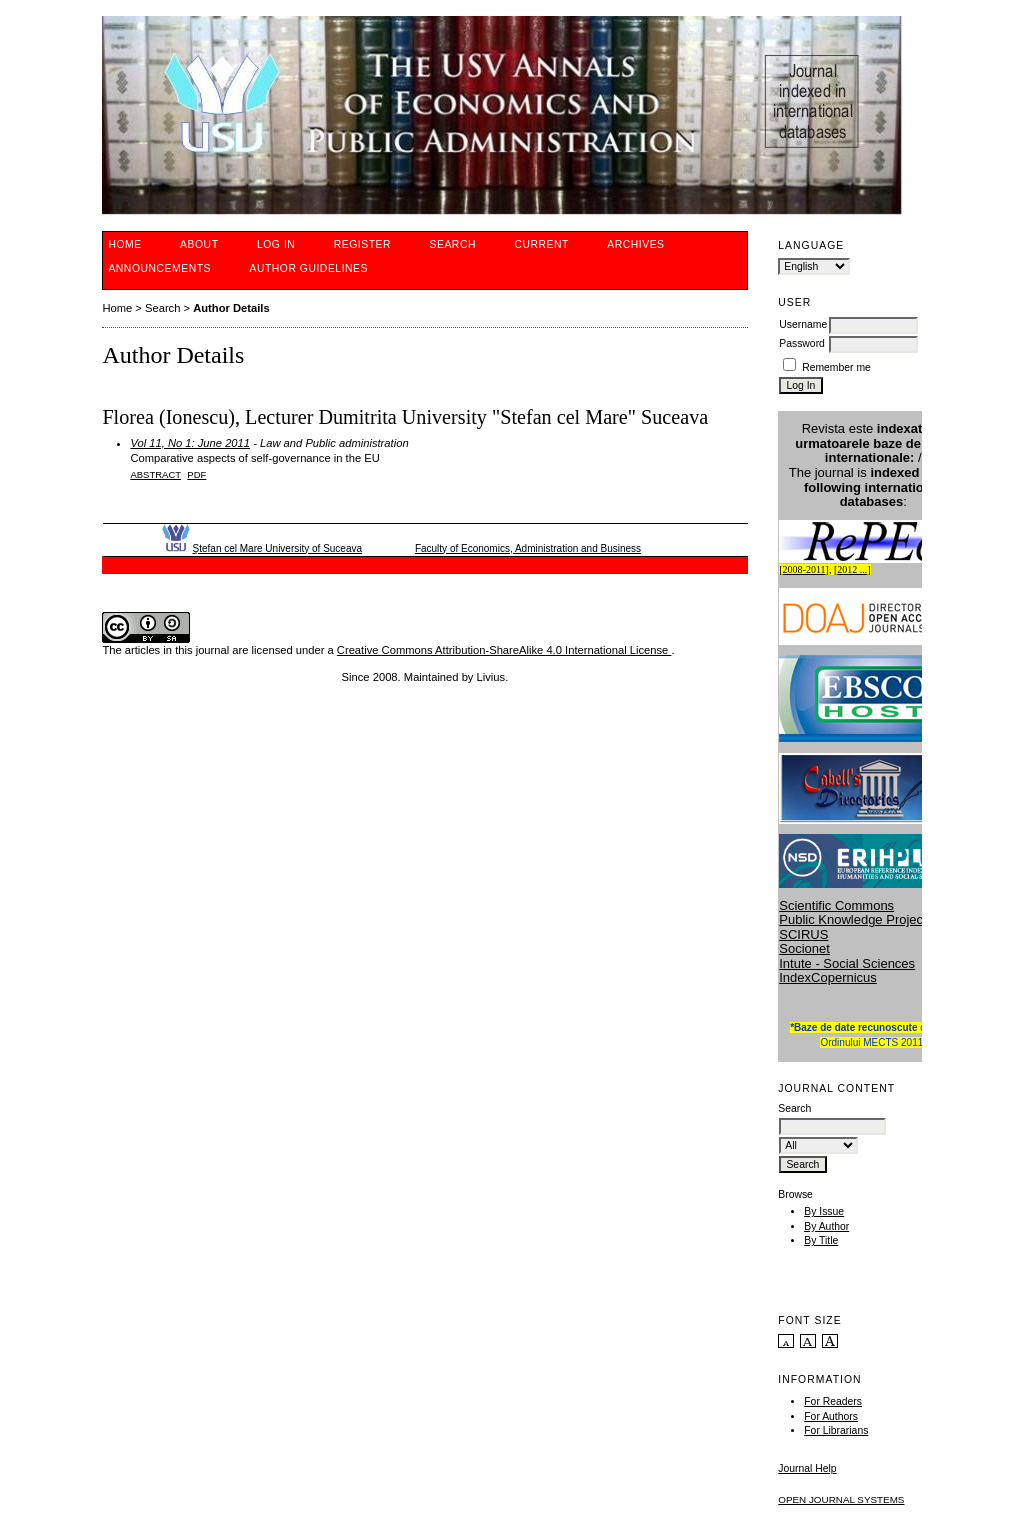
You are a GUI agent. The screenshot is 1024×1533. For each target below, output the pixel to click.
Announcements (159, 268)
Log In (276, 244)
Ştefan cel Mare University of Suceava (278, 548)
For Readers (833, 1401)
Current (541, 244)
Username (803, 324)
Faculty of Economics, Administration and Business (528, 548)
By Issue (824, 1211)
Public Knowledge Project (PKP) (872, 919)
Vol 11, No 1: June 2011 (190, 443)
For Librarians (836, 1430)
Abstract (155, 474)
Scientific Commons (836, 905)
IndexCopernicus (828, 977)
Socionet (804, 948)
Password (802, 343)
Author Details (231, 308)
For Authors (831, 1416)
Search (453, 244)
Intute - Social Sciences (847, 963)
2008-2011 (804, 569)
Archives (635, 244)
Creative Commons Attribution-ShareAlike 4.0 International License (504, 650)
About (199, 244)
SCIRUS (803, 934)
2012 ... (852, 569)
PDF (196, 474)
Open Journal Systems (841, 1499)
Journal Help (807, 1468)
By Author (826, 1226)
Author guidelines (308, 268)
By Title (821, 1240)
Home (124, 244)
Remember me (836, 367)
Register (362, 244)
